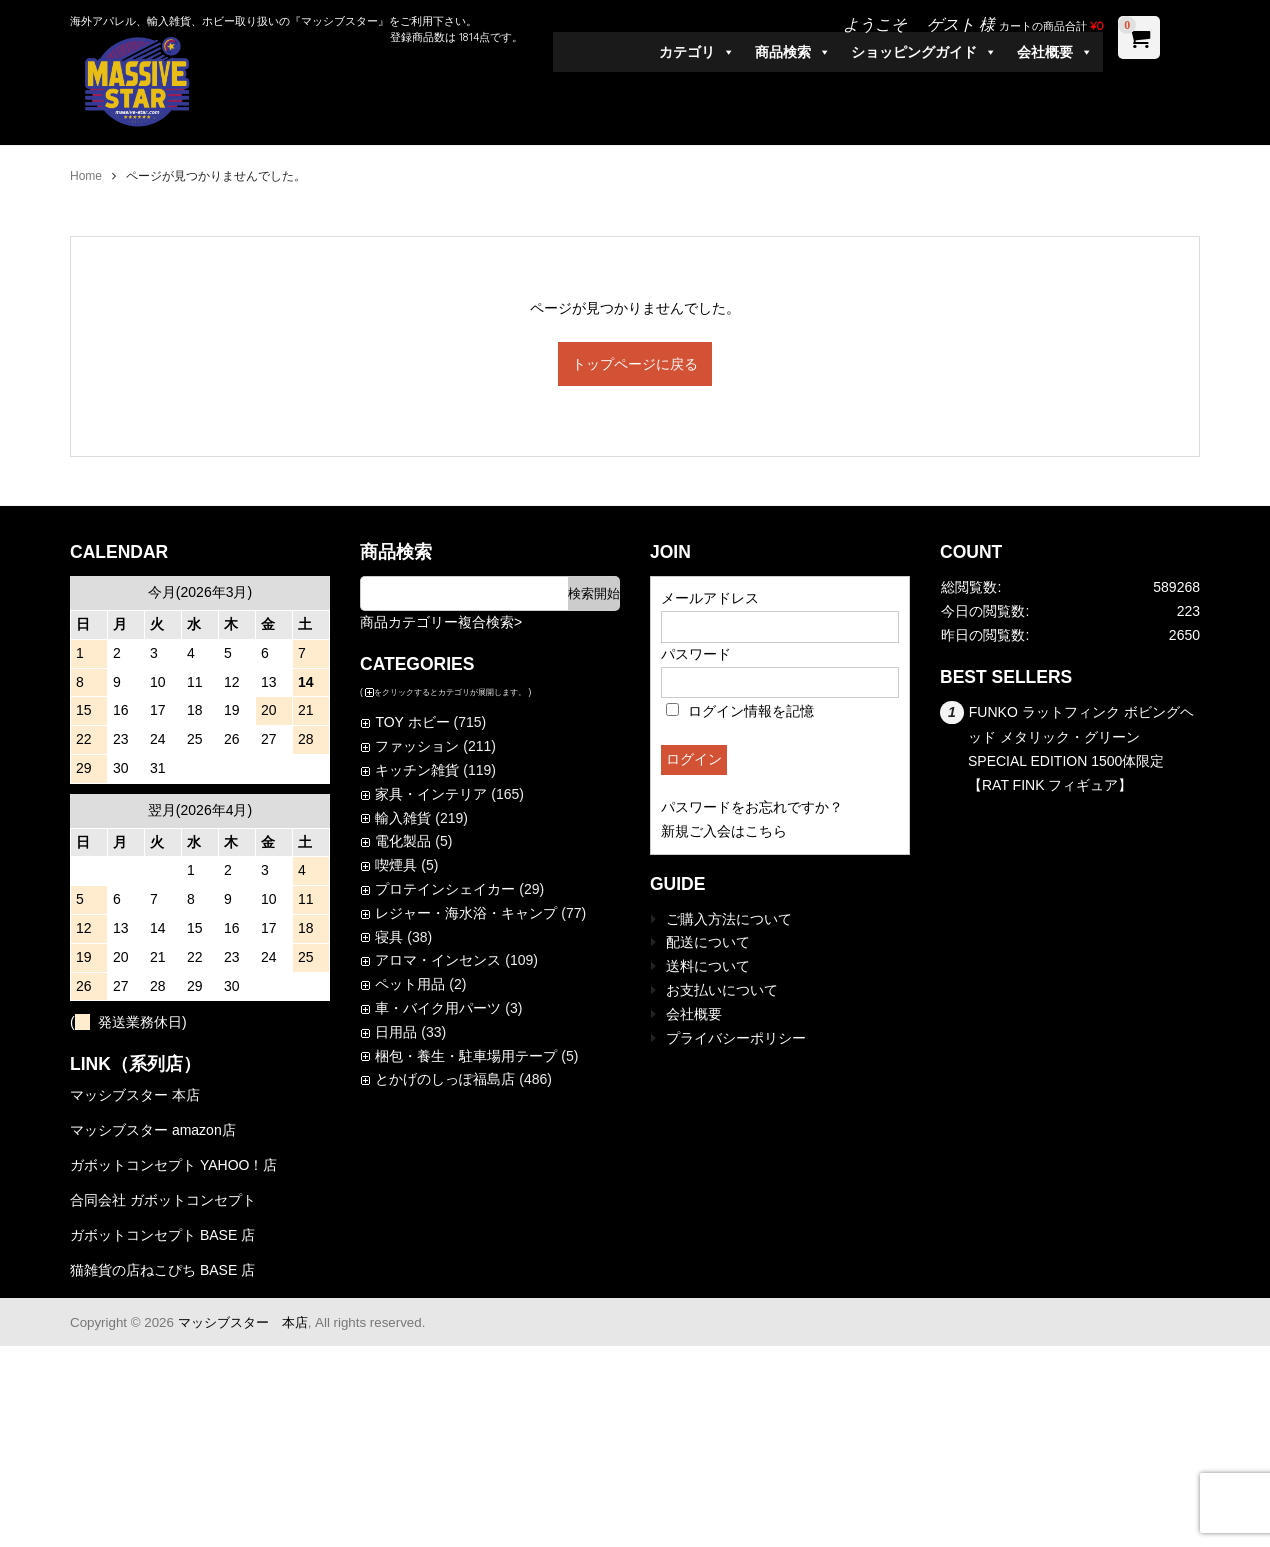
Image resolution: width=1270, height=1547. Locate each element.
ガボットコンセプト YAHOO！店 (173, 1165)
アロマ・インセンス (438, 960)
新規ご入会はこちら (724, 831)
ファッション (417, 746)
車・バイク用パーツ (438, 1008)
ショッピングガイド (924, 52)
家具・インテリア (431, 794)
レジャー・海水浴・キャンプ (466, 913)
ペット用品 (410, 984)
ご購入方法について (729, 919)
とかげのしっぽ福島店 (445, 1079)
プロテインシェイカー (445, 889)
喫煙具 (396, 865)
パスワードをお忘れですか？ (752, 807)
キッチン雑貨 (417, 770)
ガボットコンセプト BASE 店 (162, 1235)
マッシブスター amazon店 (153, 1130)
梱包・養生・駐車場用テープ (466, 1056)
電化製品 (403, 841)
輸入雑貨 (403, 818)
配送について (708, 942)
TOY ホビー (412, 722)
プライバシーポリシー (736, 1038)
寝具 (389, 937)
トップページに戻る (635, 364)
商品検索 (793, 52)
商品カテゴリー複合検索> (441, 622)
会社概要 (1055, 52)
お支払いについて (722, 990)
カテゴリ (697, 52)
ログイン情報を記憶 (740, 711)
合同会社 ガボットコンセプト (163, 1200)
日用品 (396, 1032)
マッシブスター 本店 (135, 1095)
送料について (708, 966)
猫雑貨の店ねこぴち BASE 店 (162, 1270)
